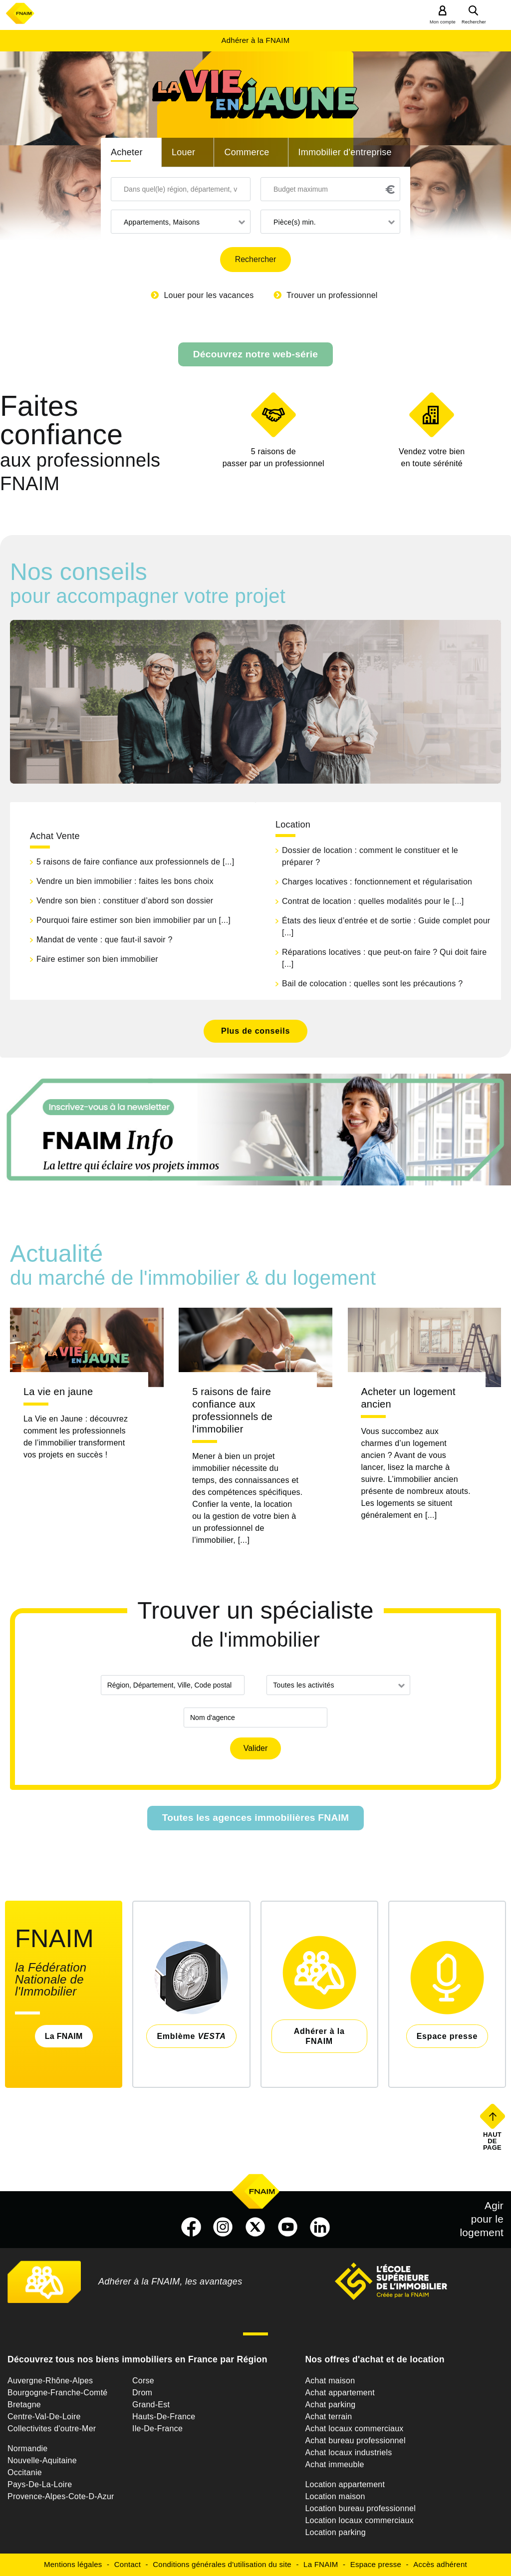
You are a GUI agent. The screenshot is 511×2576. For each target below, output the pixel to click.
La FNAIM (64, 2036)
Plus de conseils (255, 1031)
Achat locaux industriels (348, 2452)
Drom (142, 2392)
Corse (143, 2380)
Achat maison (330, 2380)
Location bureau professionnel (360, 2508)
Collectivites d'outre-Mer (51, 2428)
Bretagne (24, 2404)
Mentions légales (73, 2564)
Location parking (335, 2532)
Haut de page (493, 2141)
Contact (127, 2564)
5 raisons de (273, 458)
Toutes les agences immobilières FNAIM (255, 1817)
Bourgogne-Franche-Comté (57, 2392)
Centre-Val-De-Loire (44, 2416)
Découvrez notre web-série (255, 354)
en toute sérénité (432, 457)
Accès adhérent (440, 2564)
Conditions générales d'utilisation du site (222, 2564)
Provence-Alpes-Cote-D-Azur (60, 2496)
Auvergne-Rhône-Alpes (50, 2380)
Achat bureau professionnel (355, 2440)
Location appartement (345, 2484)
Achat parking (330, 2404)
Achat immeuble (334, 2464)
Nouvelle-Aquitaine (42, 2460)
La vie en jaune (58, 1391)
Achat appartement (339, 2392)
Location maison (335, 2496)
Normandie (27, 2448)
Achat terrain (328, 2416)
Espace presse (375, 2564)
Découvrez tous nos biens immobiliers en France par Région (137, 2359)
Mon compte (443, 21)
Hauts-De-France (163, 2416)
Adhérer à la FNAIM (255, 40)
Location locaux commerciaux (359, 2520)
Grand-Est (151, 2404)
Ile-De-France (157, 2428)
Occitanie (24, 2472)
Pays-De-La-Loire (39, 2484)
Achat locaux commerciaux (354, 2428)
